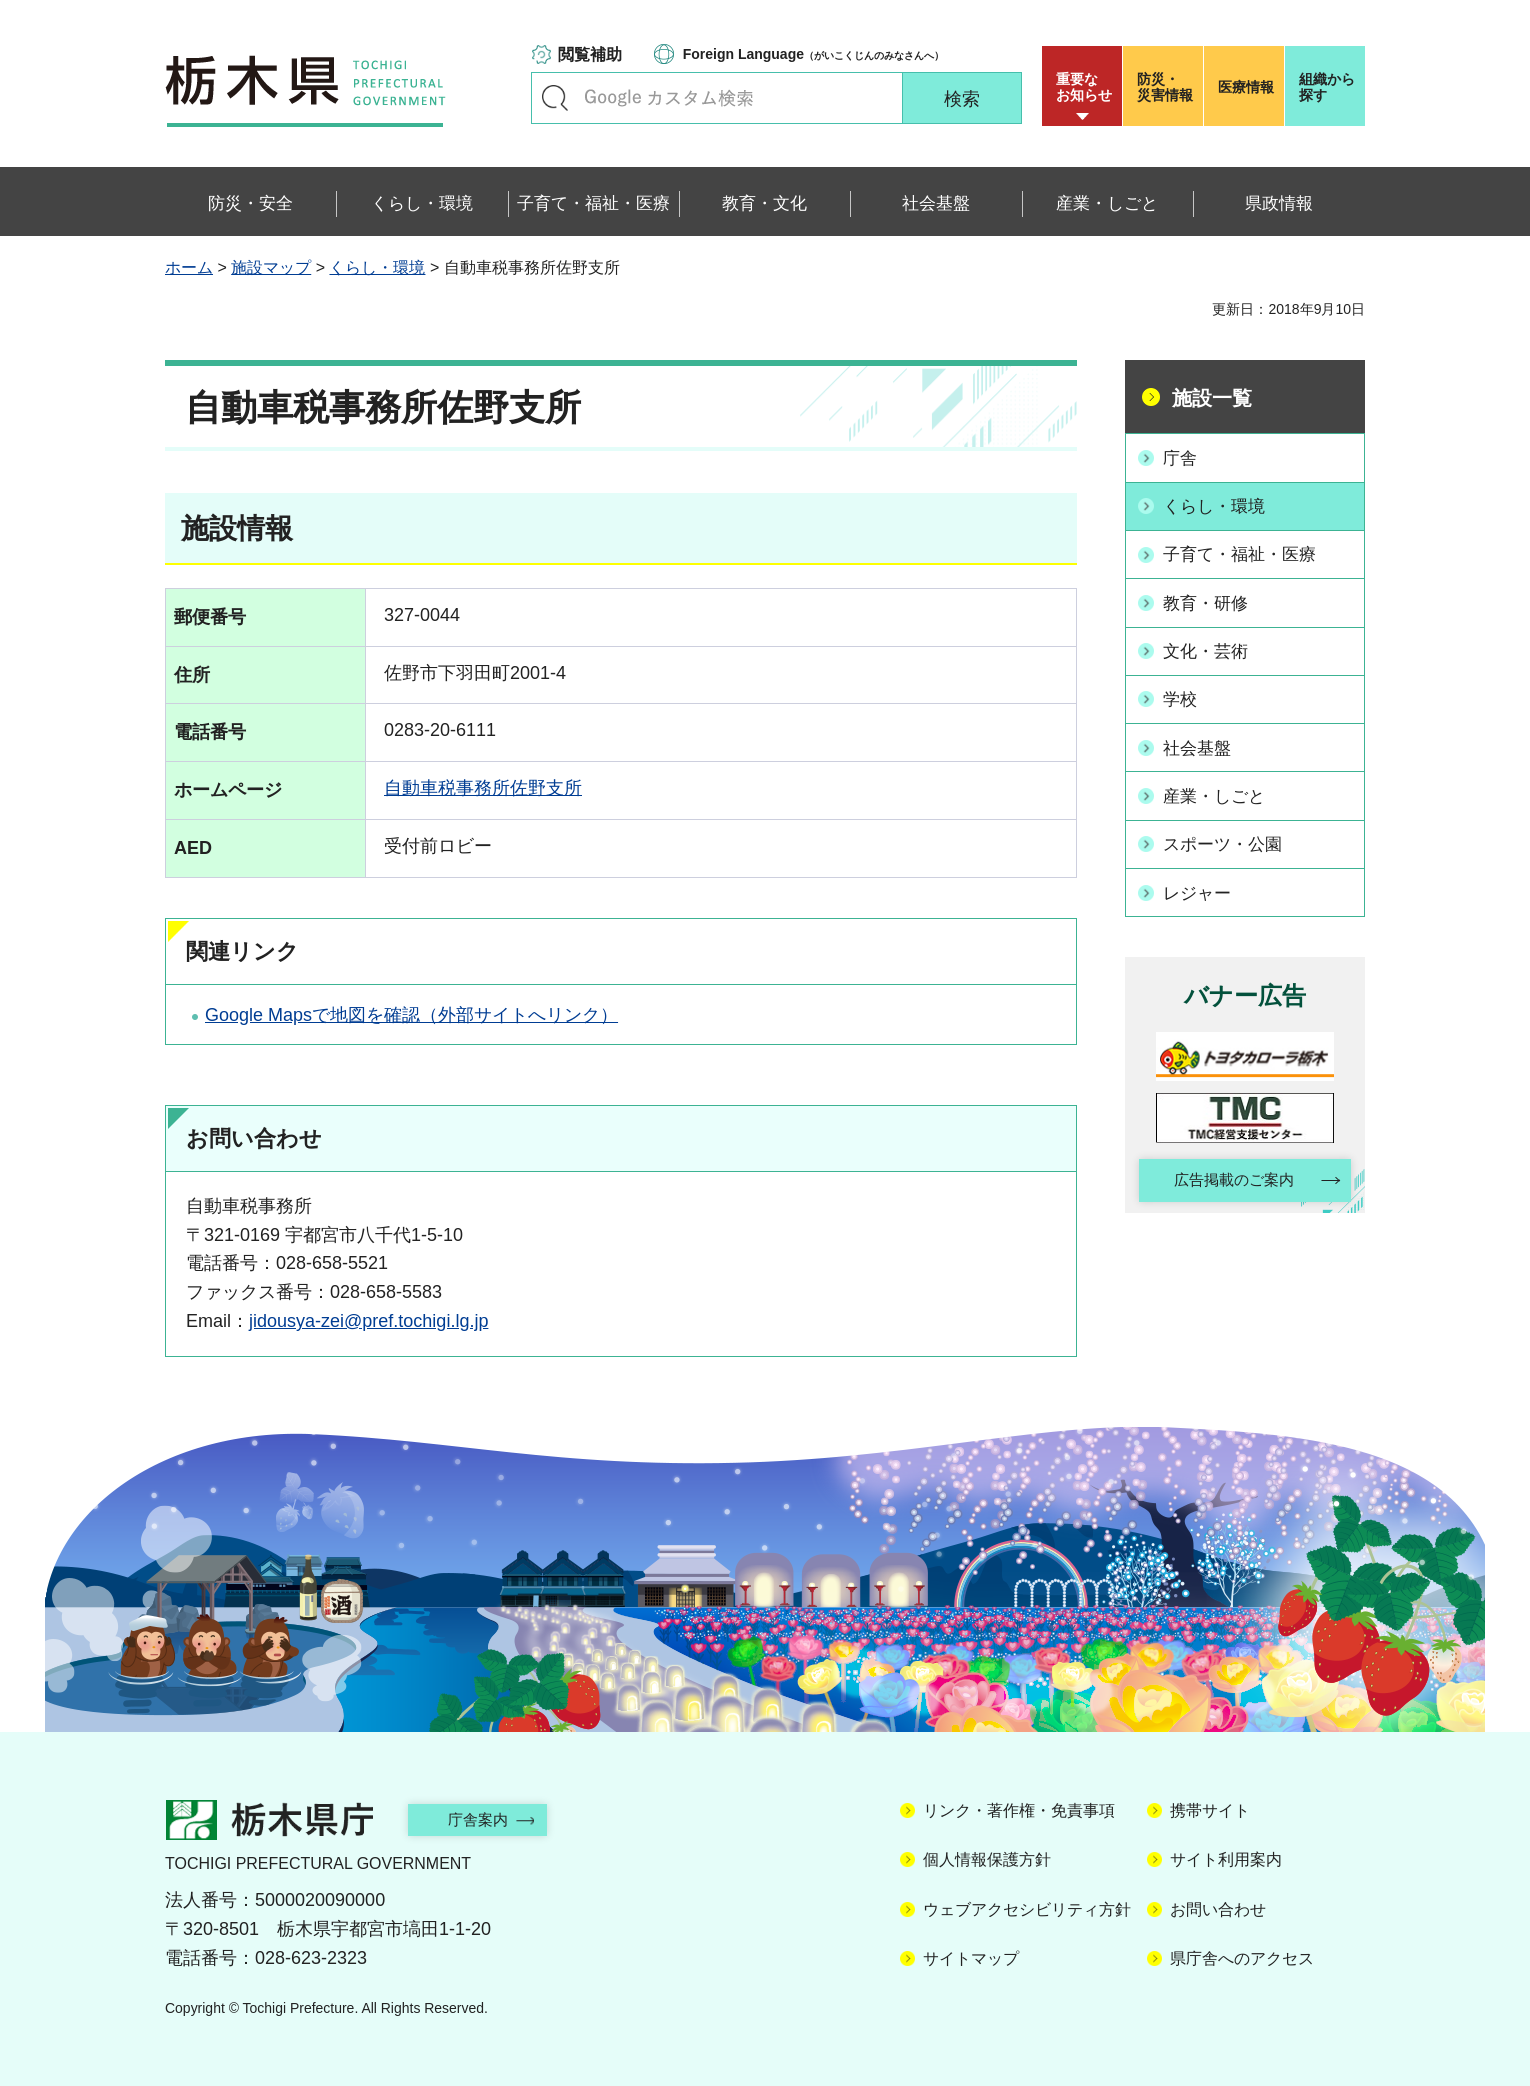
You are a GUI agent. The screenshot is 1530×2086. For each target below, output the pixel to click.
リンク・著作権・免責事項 (1019, 1810)
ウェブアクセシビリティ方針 (1027, 1909)
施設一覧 (1212, 398)
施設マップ (271, 267)
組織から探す (1327, 87)
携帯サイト (1210, 1810)
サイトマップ (971, 1958)
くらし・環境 (377, 267)
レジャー (1202, 882)
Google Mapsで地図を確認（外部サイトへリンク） (411, 1015)
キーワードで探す (555, 98)
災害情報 (1167, 87)
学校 (1184, 693)
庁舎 (1184, 457)
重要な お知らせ (1084, 87)
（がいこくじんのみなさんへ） (813, 54)
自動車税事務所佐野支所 (483, 788)
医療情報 (1246, 87)
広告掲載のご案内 (1228, 1170)
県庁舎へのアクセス (1242, 1958)
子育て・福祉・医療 (1247, 552)
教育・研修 (1211, 599)
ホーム (189, 267)
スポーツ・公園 (1229, 835)
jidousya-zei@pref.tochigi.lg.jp (368, 1321)
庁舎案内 (490, 1819)
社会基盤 (1202, 740)
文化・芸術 (1211, 646)
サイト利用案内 (1226, 1859)
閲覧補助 (590, 54)
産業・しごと (1220, 788)
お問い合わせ (1218, 1909)
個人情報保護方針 (987, 1859)
